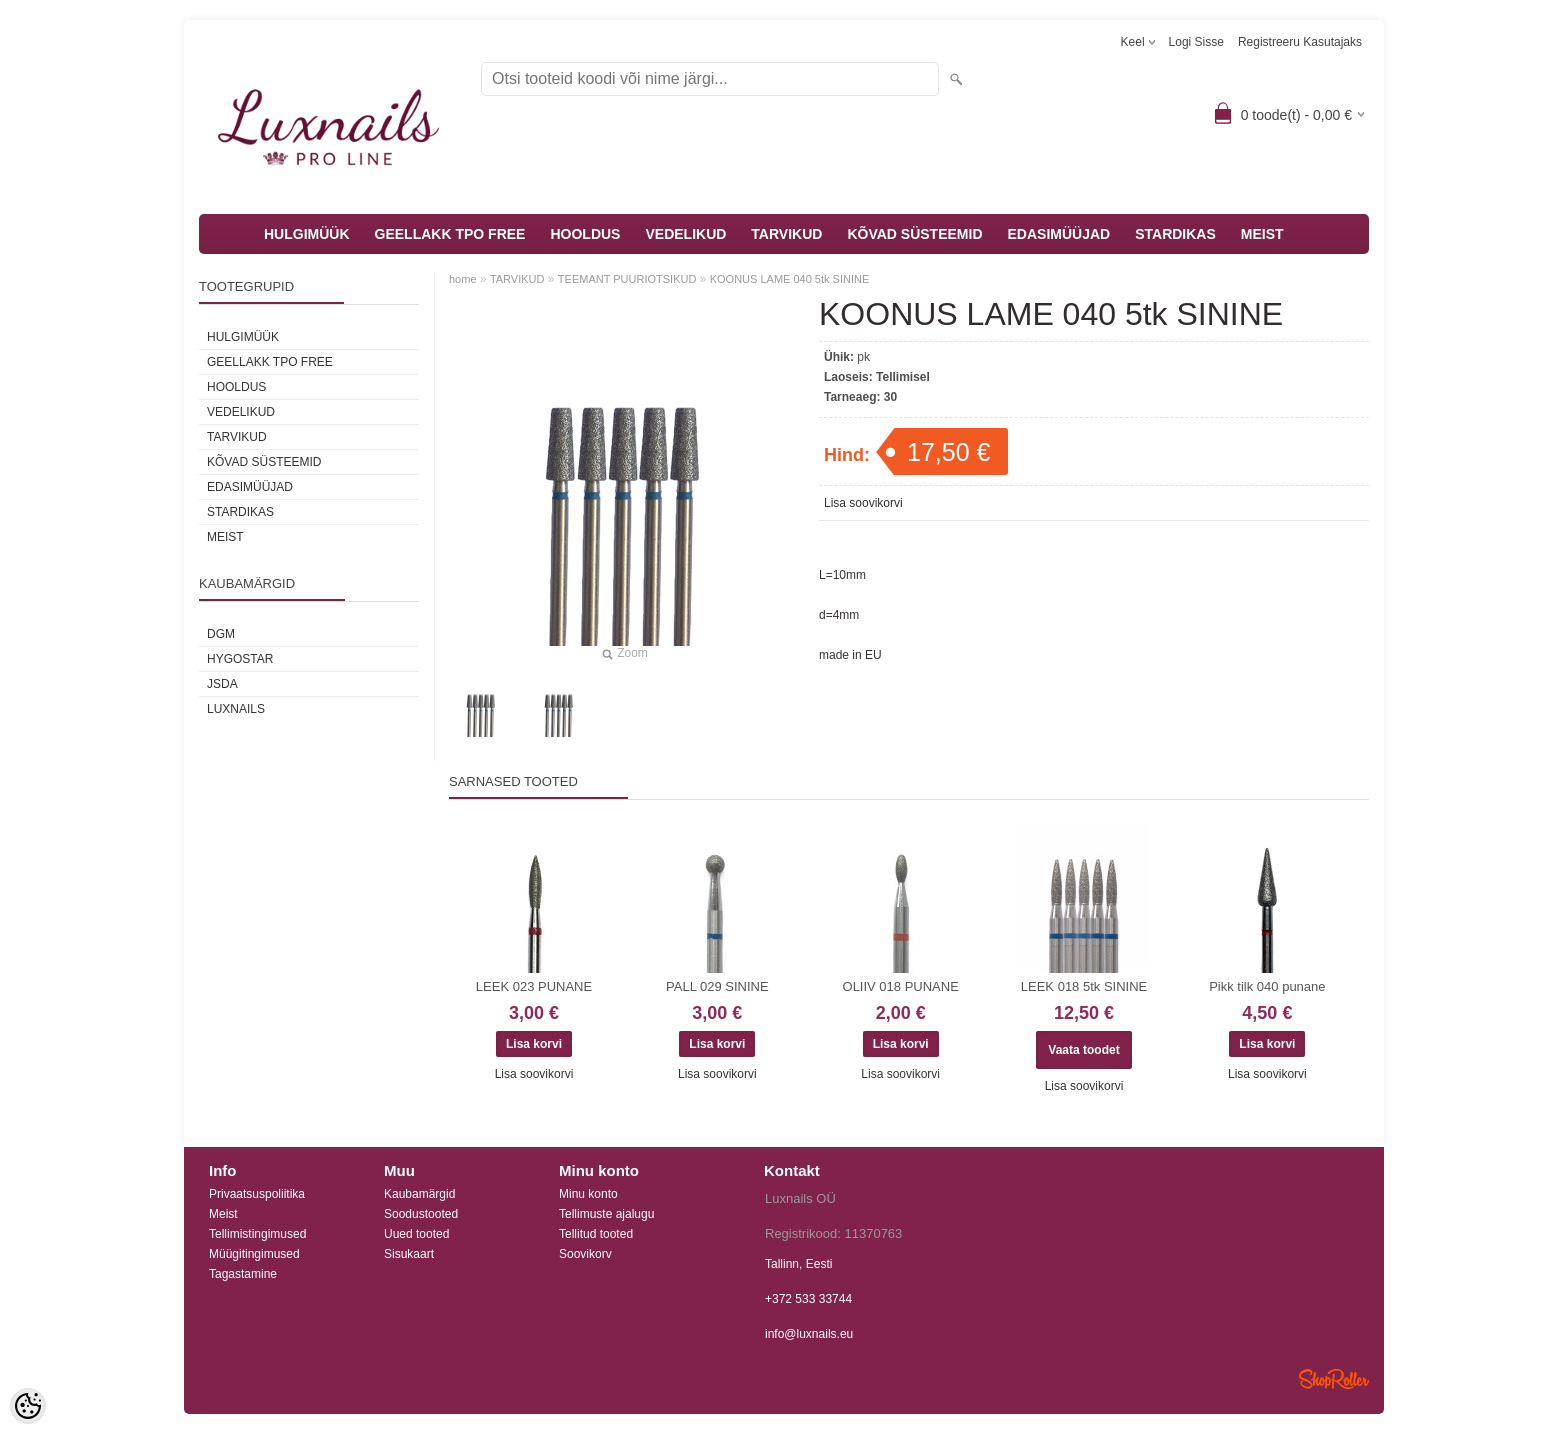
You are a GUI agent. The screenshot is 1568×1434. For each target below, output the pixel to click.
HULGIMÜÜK (307, 234)
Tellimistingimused (257, 1234)
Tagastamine (243, 1274)
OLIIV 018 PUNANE (901, 986)
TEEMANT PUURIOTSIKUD (627, 279)
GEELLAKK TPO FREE (450, 234)
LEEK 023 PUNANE (534, 986)
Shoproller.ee (1334, 1379)
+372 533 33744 (808, 1299)
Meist (223, 1214)
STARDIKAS (1175, 234)
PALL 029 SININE (717, 986)
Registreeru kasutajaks (1300, 42)
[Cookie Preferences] (28, 1406)
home (463, 279)
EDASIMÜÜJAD (1059, 234)
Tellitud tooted (596, 1234)
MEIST (1262, 234)
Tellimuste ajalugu (606, 1214)
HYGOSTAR (240, 659)
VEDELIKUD (685, 234)
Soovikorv (585, 1254)
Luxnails (236, 709)
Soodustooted (421, 1214)
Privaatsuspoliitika (257, 1194)
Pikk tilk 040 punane (1267, 986)
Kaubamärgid (419, 1194)
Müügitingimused (254, 1254)
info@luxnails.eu (809, 1334)
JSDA (222, 684)
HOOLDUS (585, 234)
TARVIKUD (786, 234)
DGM (221, 634)
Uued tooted (416, 1234)
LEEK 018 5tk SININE (1084, 986)
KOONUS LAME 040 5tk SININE (790, 279)
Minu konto (588, 1194)
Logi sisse (1196, 42)
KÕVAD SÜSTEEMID (914, 234)
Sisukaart (409, 1254)
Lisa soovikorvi (863, 503)
